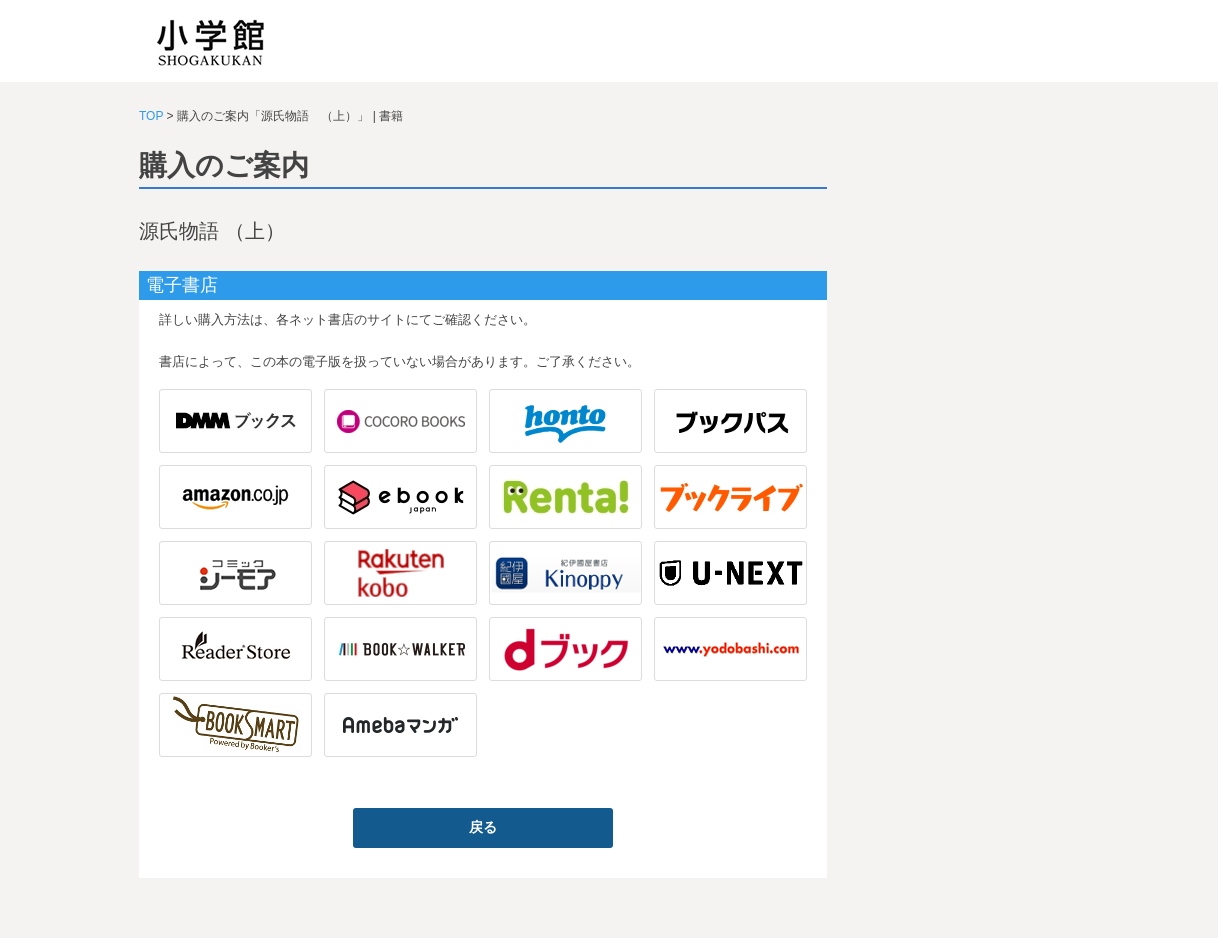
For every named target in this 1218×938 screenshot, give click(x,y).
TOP (151, 116)
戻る (483, 827)
